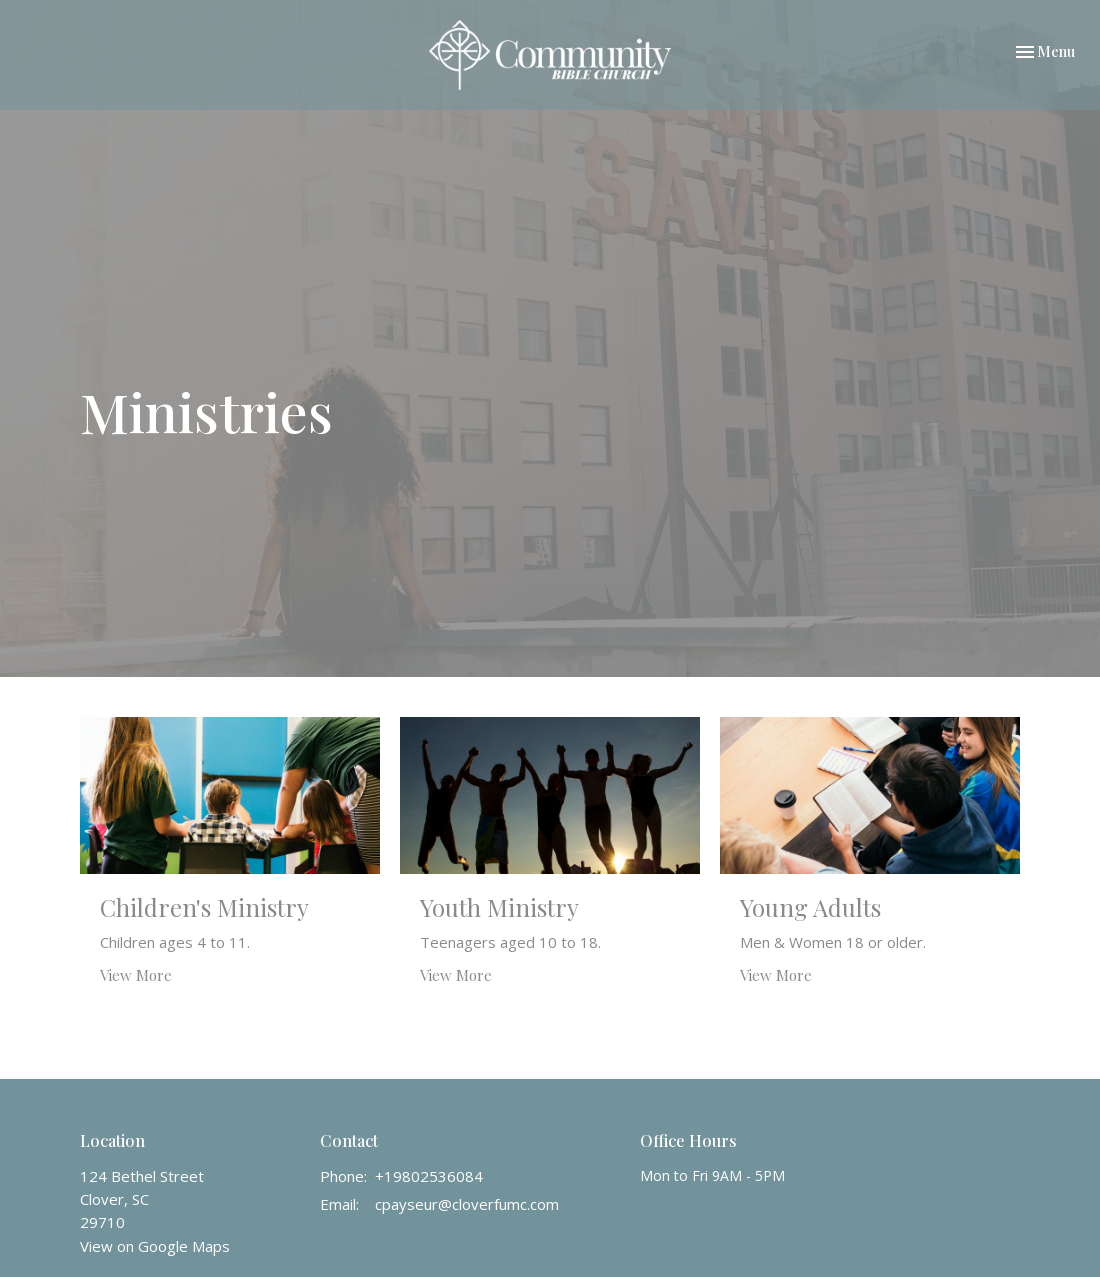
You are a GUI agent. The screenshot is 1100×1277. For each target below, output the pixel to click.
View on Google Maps (155, 1246)
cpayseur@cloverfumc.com (467, 1204)
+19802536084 (429, 1176)
